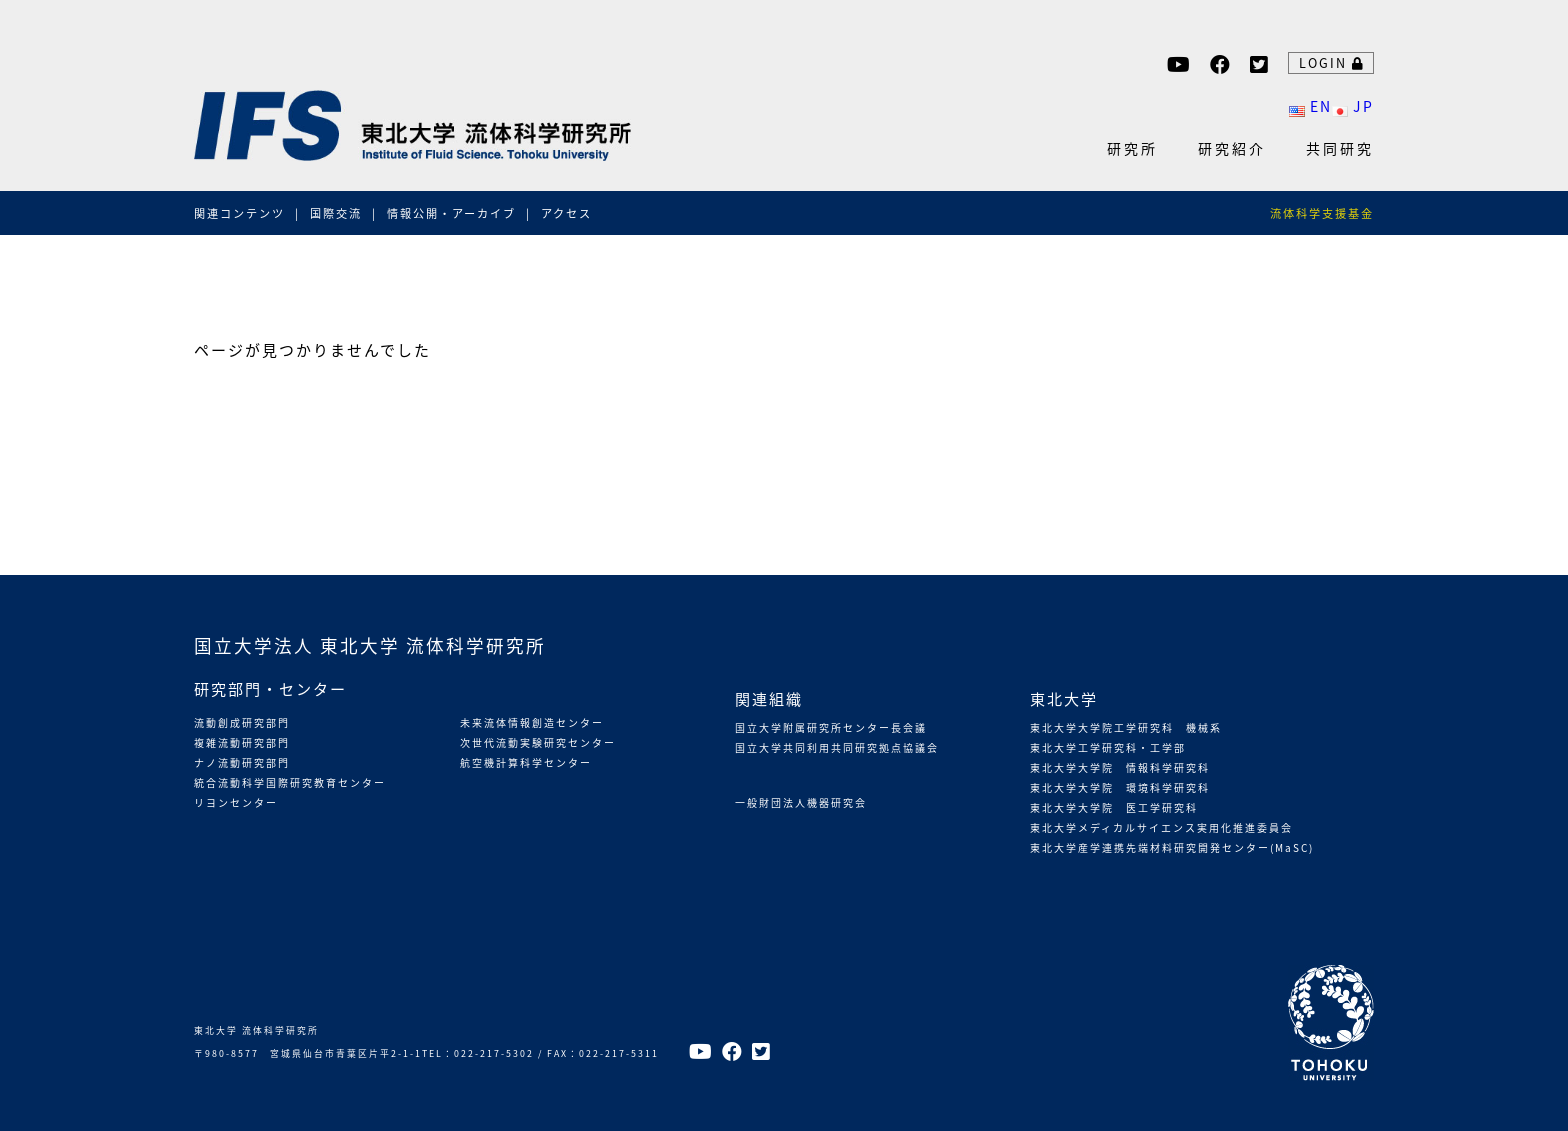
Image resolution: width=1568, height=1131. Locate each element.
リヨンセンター (236, 802)
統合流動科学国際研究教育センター (290, 782)
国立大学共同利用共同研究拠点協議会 (837, 747)
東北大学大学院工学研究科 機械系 (1126, 727)
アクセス (566, 213)
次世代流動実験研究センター (538, 742)
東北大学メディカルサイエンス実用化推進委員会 (1161, 827)
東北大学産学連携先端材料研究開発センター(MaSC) (1172, 847)
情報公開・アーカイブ (451, 213)
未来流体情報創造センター (532, 722)
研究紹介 (1232, 148)
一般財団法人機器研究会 (801, 802)
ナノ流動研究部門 (242, 762)
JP (1353, 106)
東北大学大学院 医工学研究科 (1114, 807)
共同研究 (1340, 148)
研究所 (1132, 148)
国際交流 (336, 213)
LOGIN (1332, 62)
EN (1310, 106)
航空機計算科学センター (526, 762)
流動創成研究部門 (242, 722)
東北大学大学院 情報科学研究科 (1120, 767)
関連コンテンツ (239, 213)
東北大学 (1064, 698)
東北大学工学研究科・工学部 (1108, 747)
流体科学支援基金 (1322, 213)
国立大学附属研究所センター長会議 (831, 727)
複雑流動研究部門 (242, 742)
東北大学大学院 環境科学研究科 (1120, 787)
